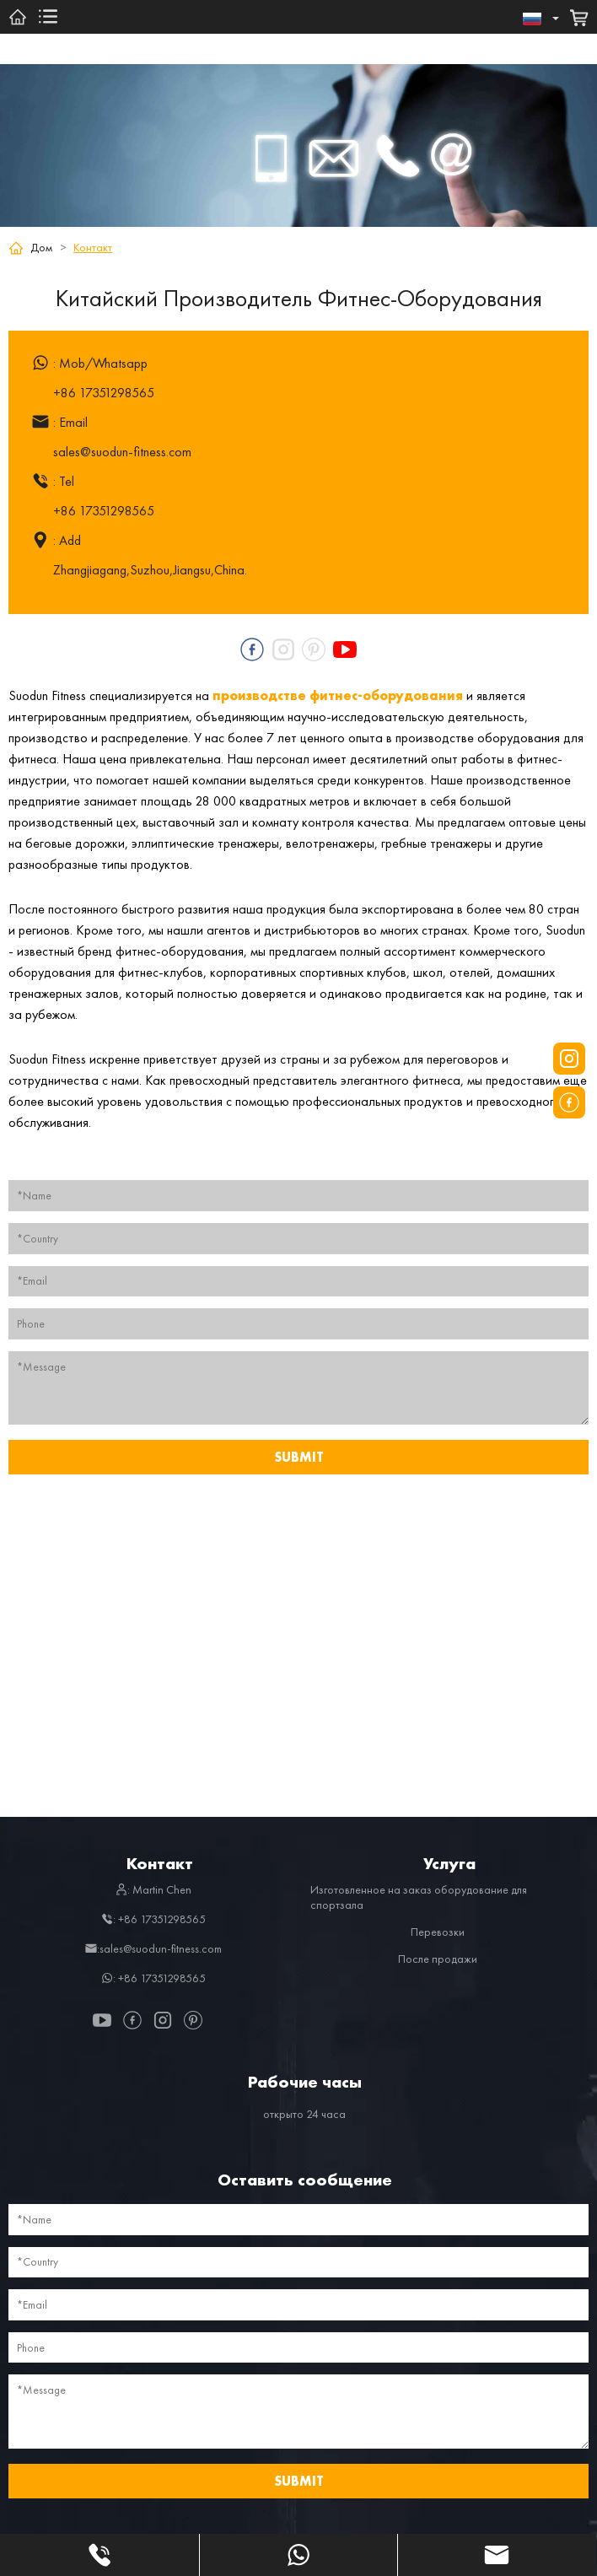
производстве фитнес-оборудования (337, 695)
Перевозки (438, 1931)
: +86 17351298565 (153, 1919)
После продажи (437, 1958)
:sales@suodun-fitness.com (153, 1948)
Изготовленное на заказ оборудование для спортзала (418, 1897)
